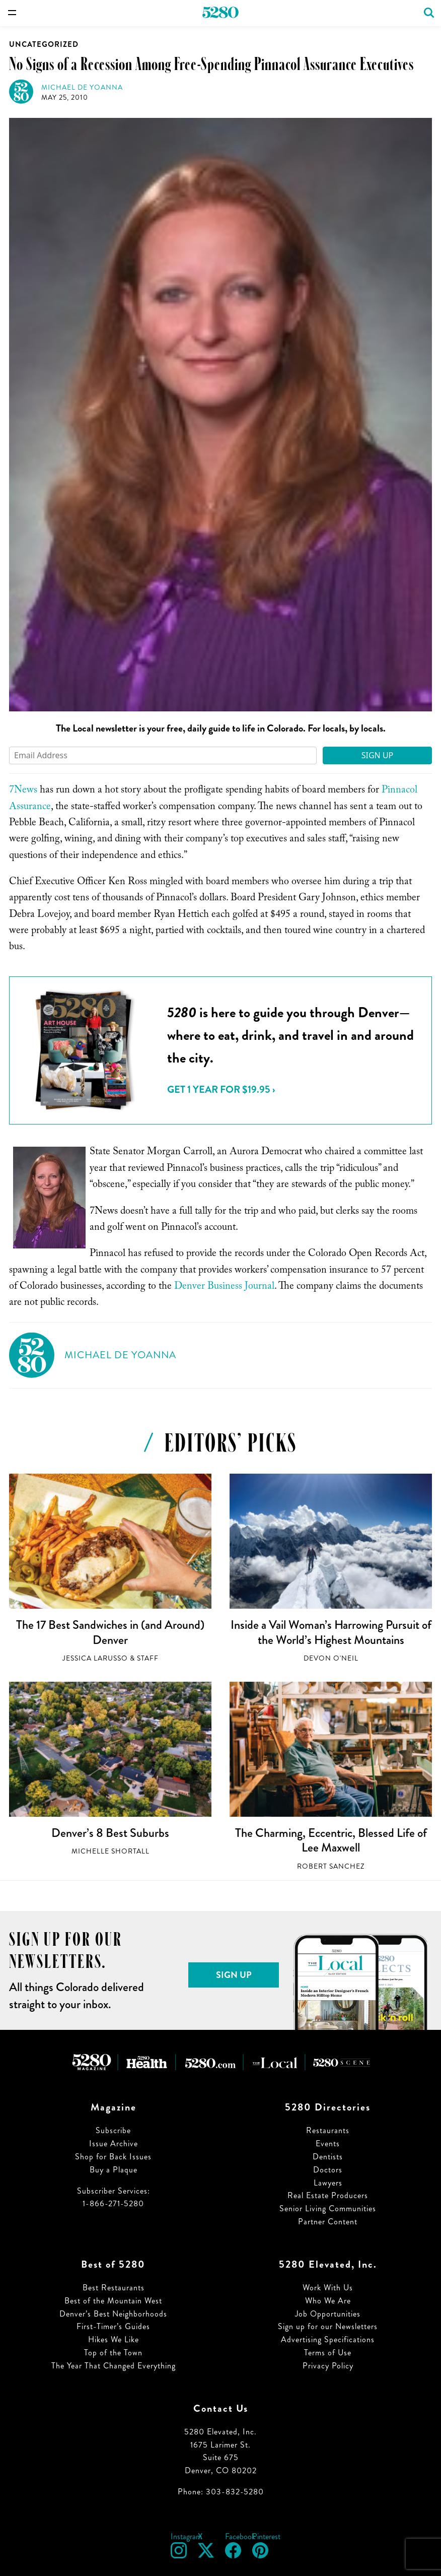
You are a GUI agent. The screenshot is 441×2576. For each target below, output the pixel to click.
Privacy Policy (328, 2365)
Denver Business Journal (224, 1287)
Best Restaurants (113, 2287)
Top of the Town (113, 2352)
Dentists (328, 2156)
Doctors (327, 2169)
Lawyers (328, 2183)
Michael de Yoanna (82, 87)
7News (23, 791)
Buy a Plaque (113, 2169)
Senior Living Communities (327, 2208)
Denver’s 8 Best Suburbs (110, 1832)
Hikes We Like (113, 2339)
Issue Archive (113, 2143)
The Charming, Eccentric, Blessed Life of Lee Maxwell (331, 1840)
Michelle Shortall (110, 1851)
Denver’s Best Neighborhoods (113, 2314)
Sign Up (377, 755)
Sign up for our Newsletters (328, 2326)
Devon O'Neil (331, 1658)
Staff (148, 1658)
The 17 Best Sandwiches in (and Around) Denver (110, 1632)
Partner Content (327, 2221)
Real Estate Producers (327, 2195)
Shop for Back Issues (113, 2156)
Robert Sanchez (330, 1866)
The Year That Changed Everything (113, 2365)
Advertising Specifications (328, 2339)
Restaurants (327, 2130)
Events (328, 2143)
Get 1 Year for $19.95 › (221, 1089)
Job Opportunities (327, 2314)
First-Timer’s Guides (113, 2326)
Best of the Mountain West (113, 2300)
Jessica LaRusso (95, 1658)
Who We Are (328, 2300)
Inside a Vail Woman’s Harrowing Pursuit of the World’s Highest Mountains (331, 1632)
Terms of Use (327, 2352)
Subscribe (113, 2130)
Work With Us (328, 2287)
